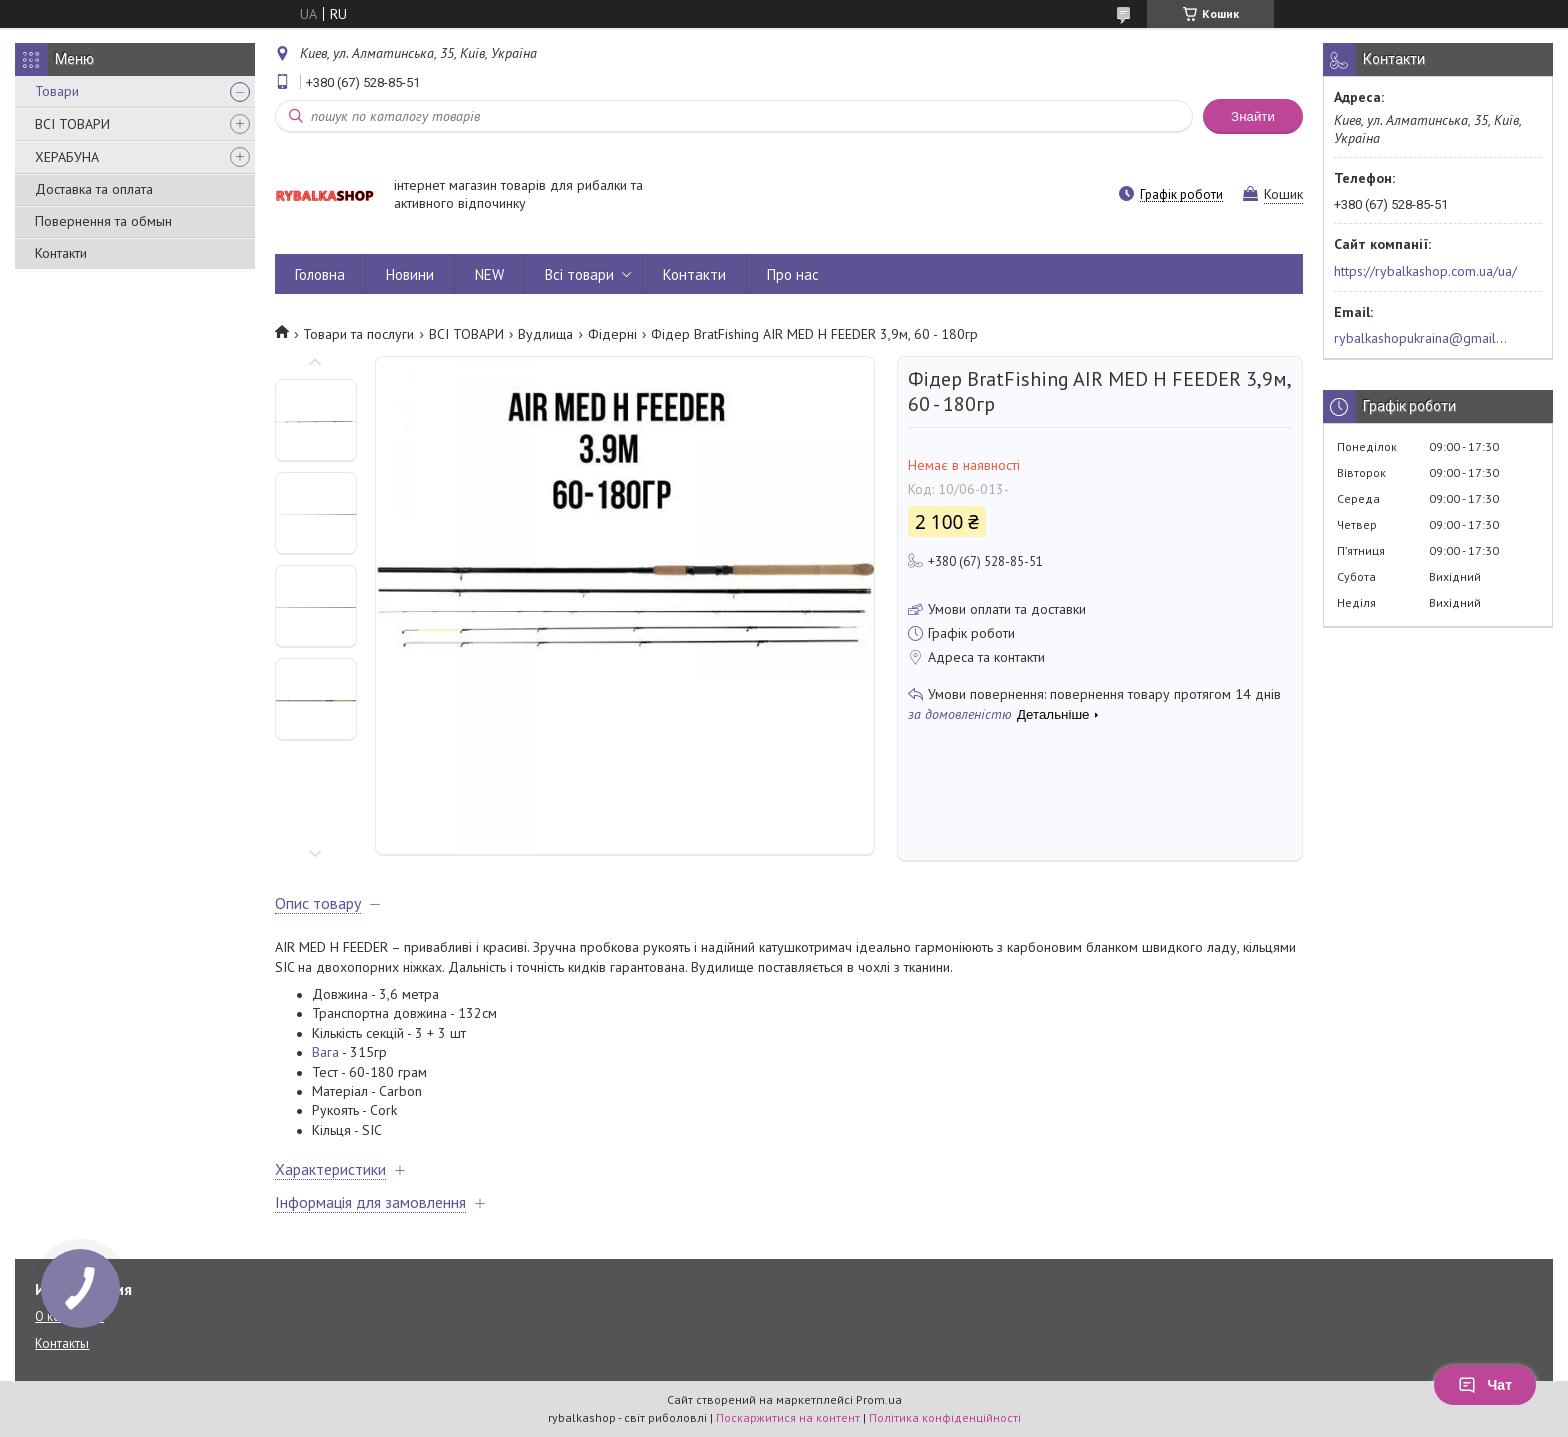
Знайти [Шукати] (1253, 116)
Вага (325, 1052)
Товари (57, 91)
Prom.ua (879, 1399)
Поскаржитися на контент (788, 1417)
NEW (489, 274)
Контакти (61, 253)
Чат (1485, 1385)
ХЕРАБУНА (67, 157)
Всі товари (579, 274)
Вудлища (545, 334)
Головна (320, 274)
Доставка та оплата (94, 189)
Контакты (62, 1343)
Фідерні (612, 334)
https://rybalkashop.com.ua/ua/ (1425, 271)
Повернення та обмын (103, 221)
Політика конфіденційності (945, 1417)
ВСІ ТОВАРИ (72, 124)
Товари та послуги (358, 334)
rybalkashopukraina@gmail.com (1421, 338)
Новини (410, 274)
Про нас (793, 274)
